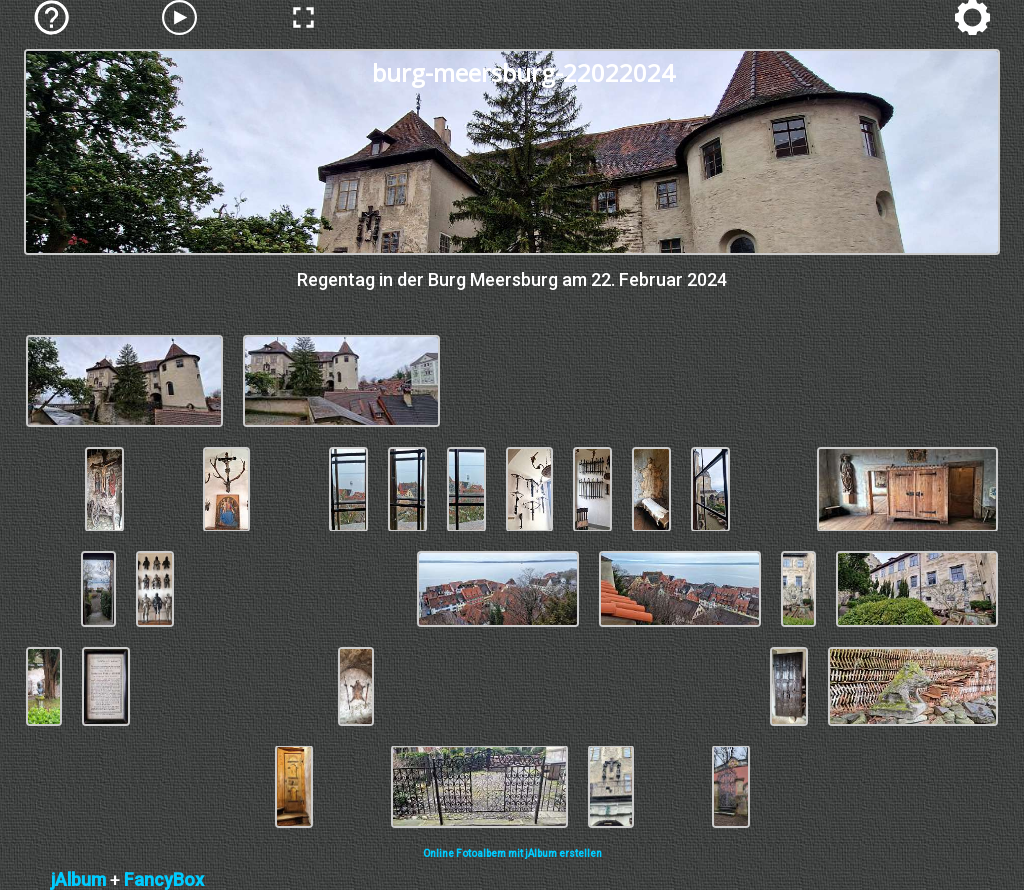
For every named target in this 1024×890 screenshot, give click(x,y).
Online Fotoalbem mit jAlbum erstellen (512, 853)
